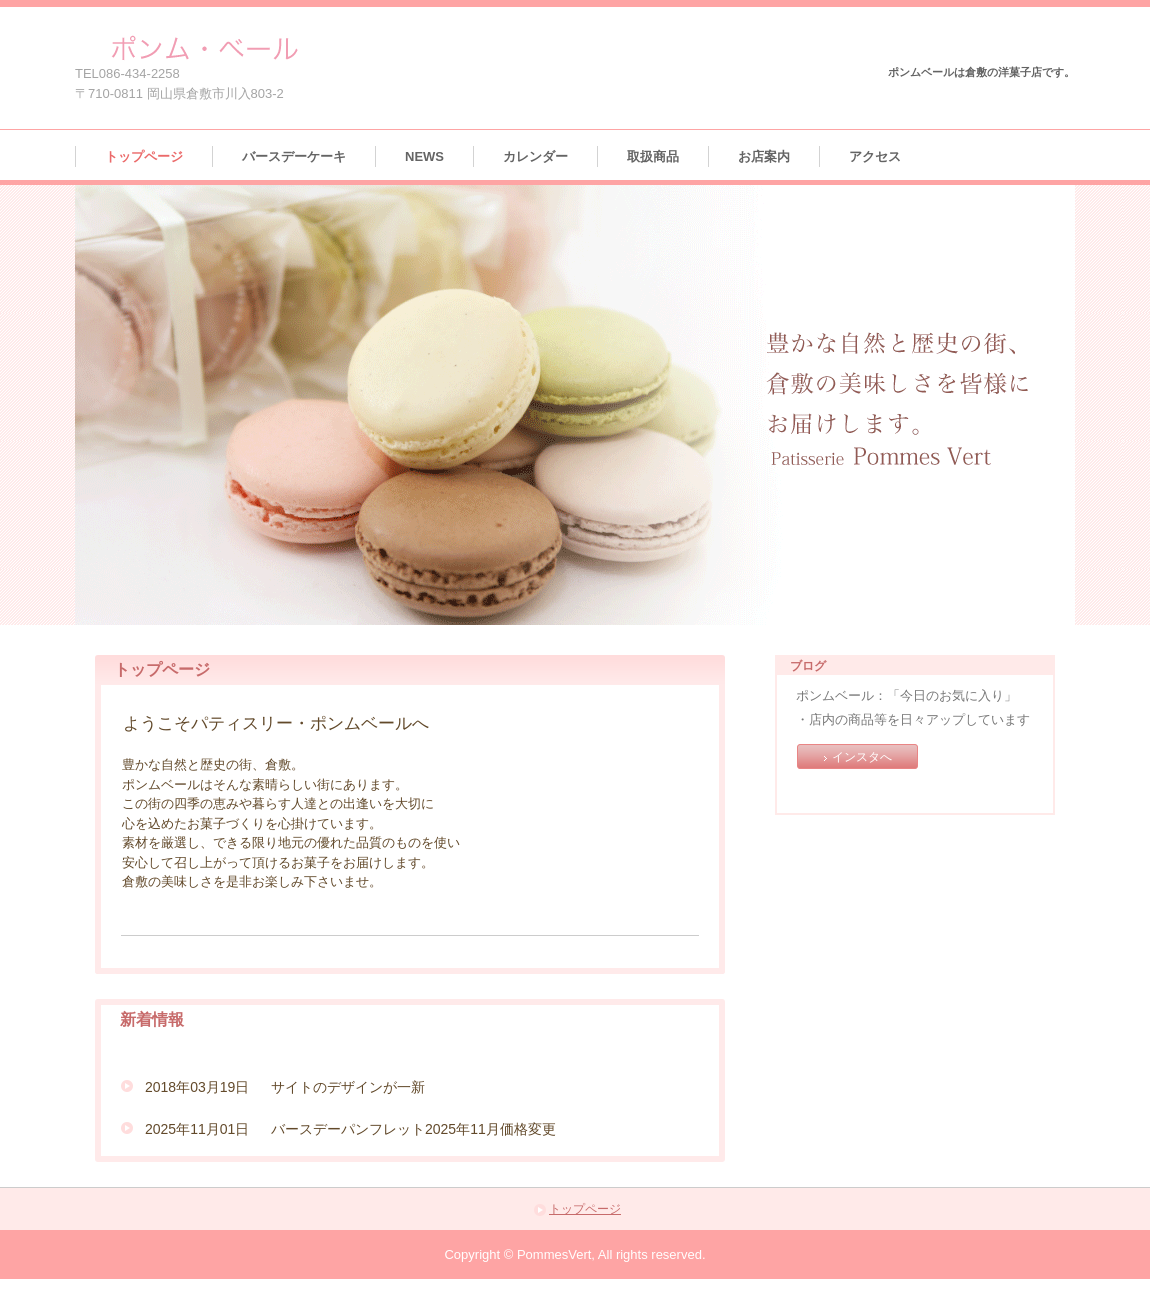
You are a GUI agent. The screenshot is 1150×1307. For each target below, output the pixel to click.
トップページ (144, 156)
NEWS (424, 156)
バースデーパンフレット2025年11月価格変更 (413, 1129)
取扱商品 (653, 156)
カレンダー (535, 156)
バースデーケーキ (294, 156)
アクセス (875, 156)
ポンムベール (198, 47)
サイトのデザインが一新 (348, 1087)
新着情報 (152, 1019)
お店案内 (764, 156)
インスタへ (862, 757)
